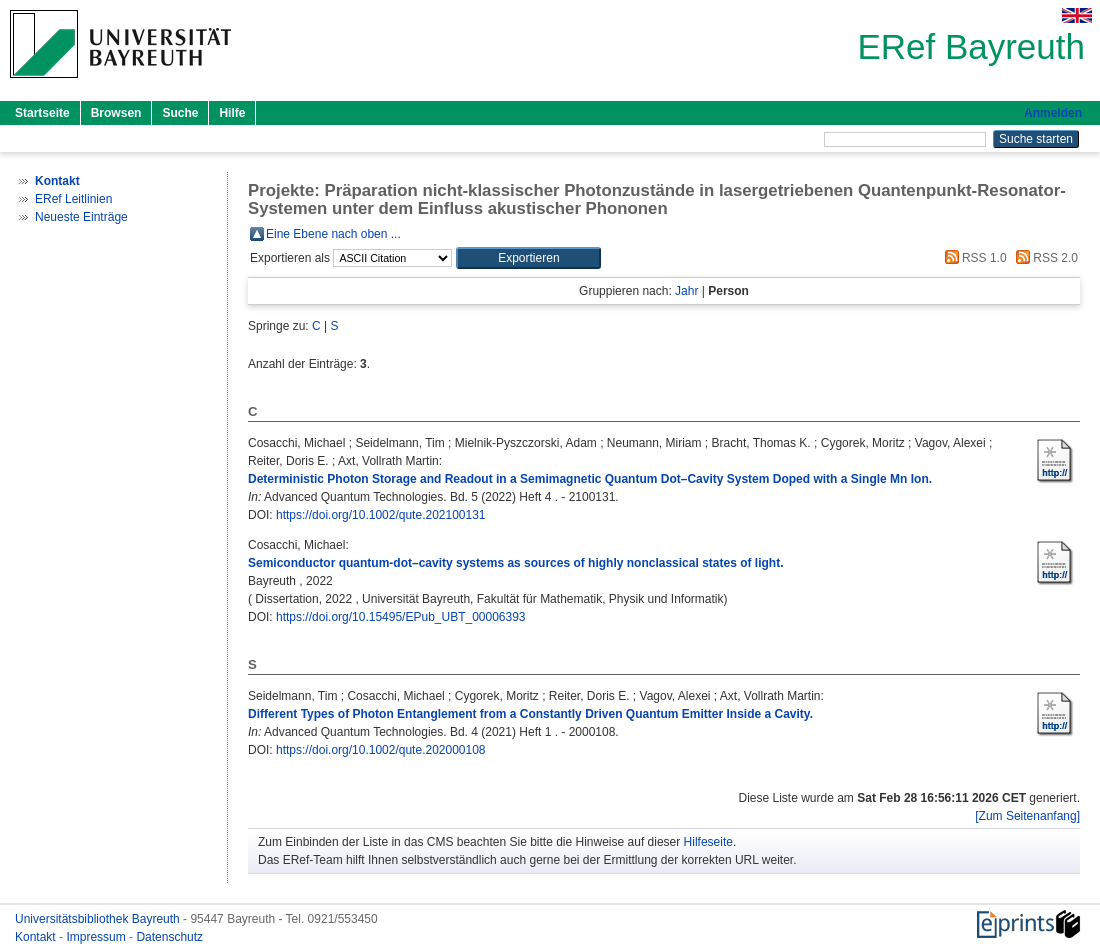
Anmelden (1053, 113)
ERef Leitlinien (73, 199)
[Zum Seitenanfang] (1027, 816)
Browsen (116, 113)
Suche (180, 113)
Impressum (97, 937)
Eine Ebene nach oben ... (333, 234)
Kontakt (37, 937)
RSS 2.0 (1044, 258)
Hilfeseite (708, 842)
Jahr (686, 291)
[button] (528, 258)
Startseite (42, 113)
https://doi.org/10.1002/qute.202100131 (381, 515)
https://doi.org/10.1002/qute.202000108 (381, 750)
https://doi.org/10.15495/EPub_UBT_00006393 (401, 617)
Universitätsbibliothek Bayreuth (99, 919)
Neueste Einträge (81, 217)
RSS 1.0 (973, 258)
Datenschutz (169, 937)
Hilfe (232, 113)
